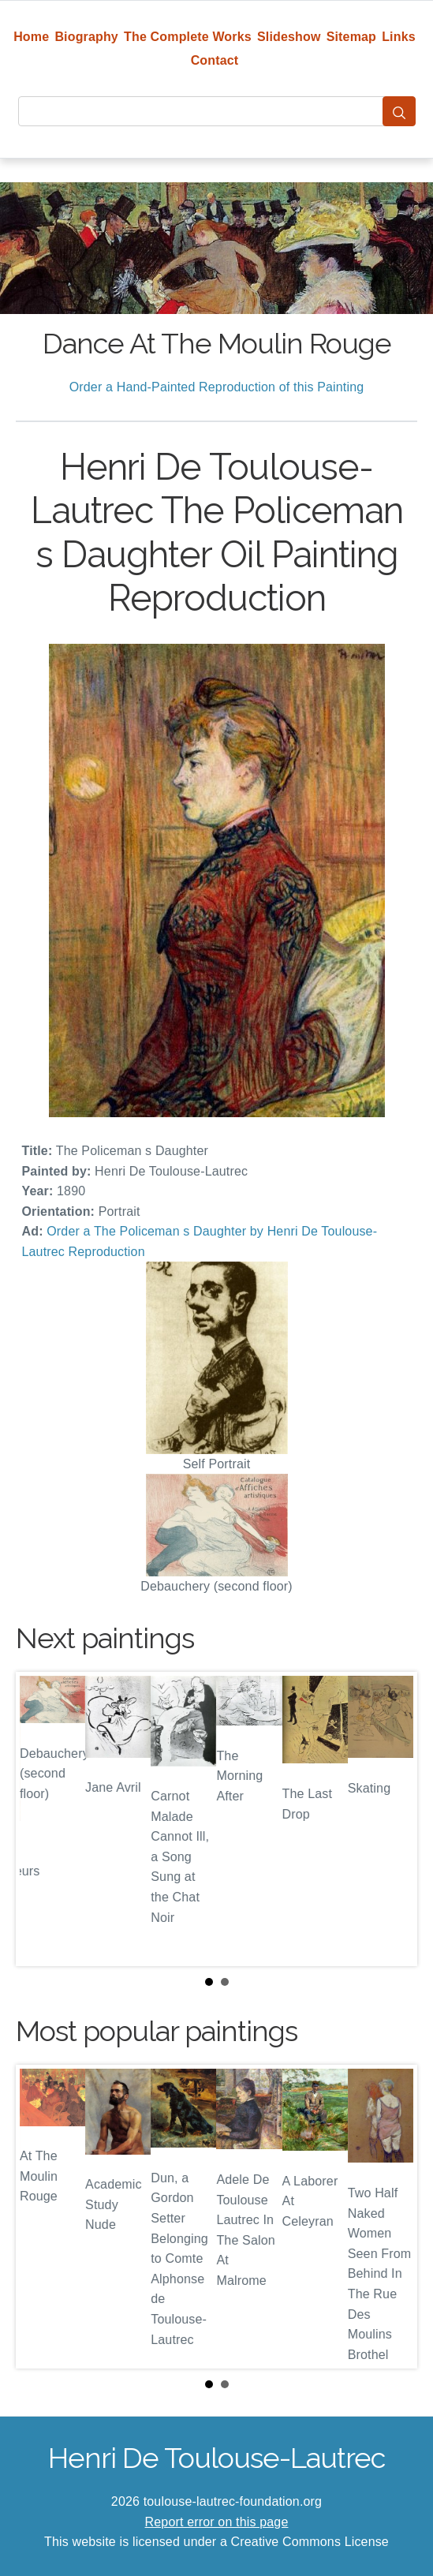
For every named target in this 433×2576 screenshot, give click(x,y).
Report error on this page (217, 2522)
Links (399, 36)
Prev (40, 1819)
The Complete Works (188, 36)
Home (31, 36)
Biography (86, 36)
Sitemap (351, 36)
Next (392, 1819)
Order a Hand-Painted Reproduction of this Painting (216, 387)
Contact (215, 60)
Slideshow (289, 36)
